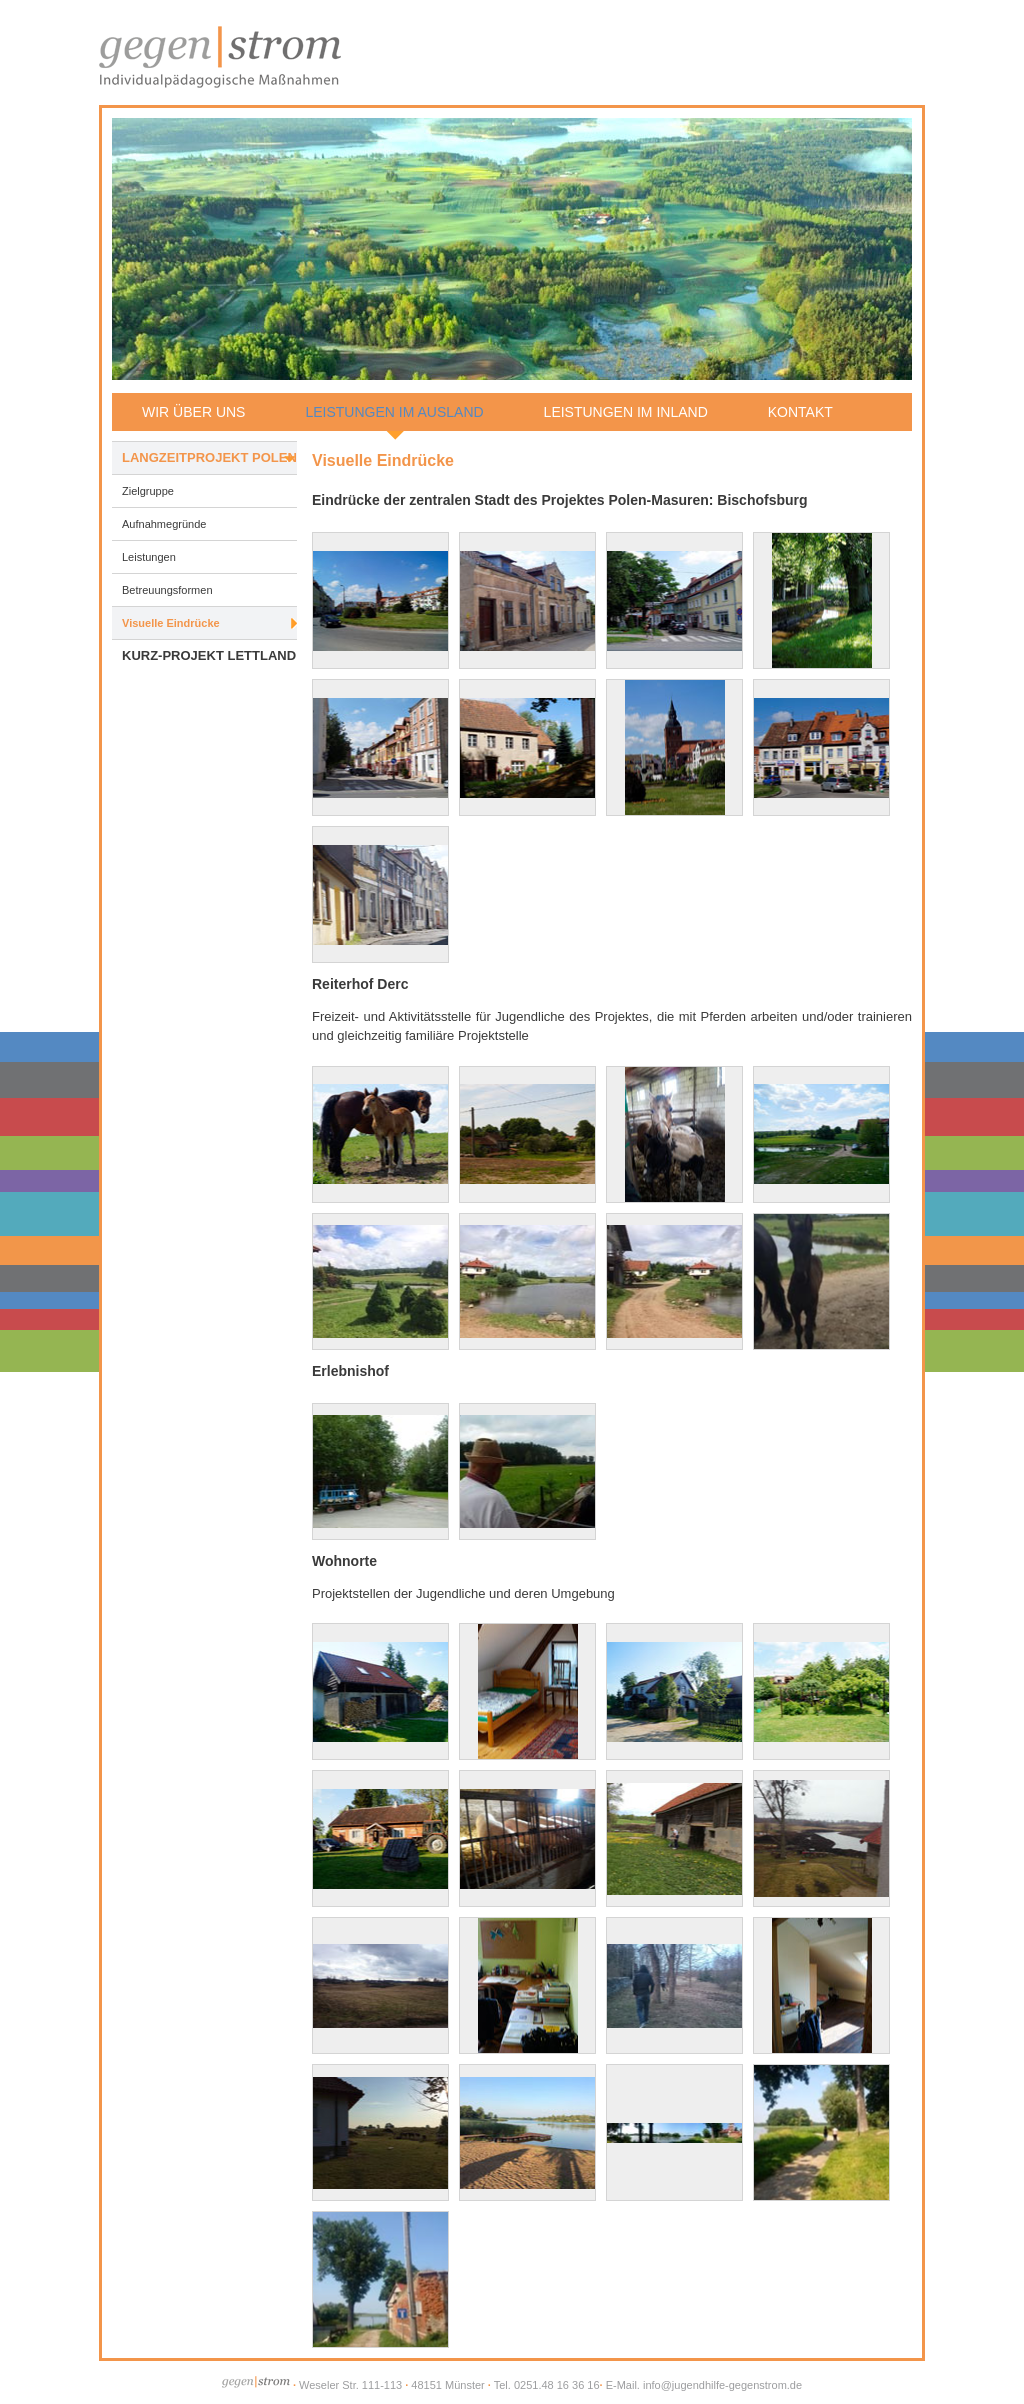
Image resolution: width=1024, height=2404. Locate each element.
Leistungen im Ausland (394, 412)
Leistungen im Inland (626, 412)
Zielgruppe (148, 491)
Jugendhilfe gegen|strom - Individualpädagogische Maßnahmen (220, 55)
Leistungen (149, 557)
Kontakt (800, 412)
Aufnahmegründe (164, 524)
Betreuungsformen (167, 590)
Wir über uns (193, 412)
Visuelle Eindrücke (171, 623)
